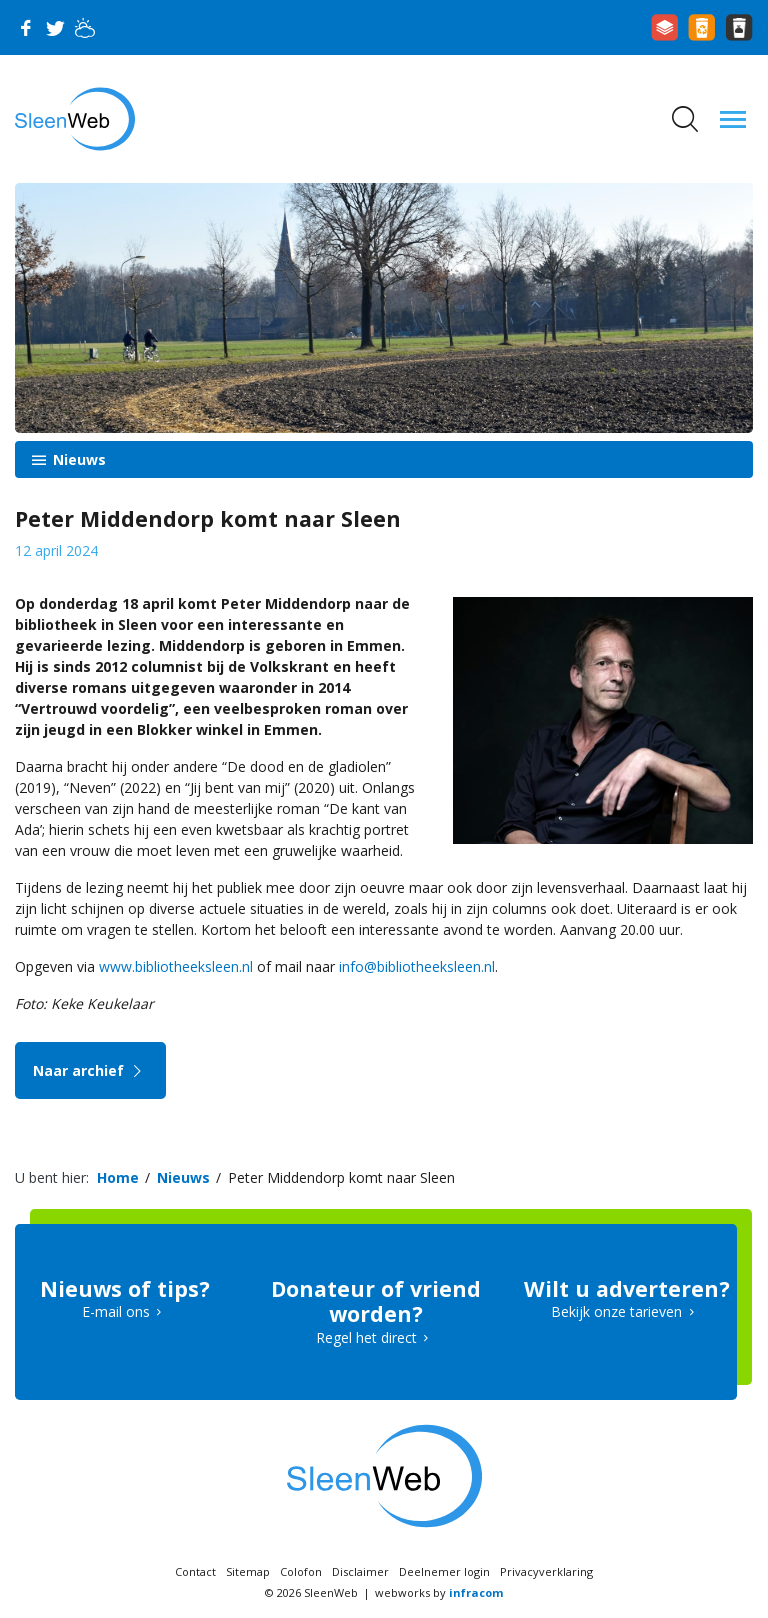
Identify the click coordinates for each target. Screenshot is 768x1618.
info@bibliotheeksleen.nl (417, 966)
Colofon (301, 1571)
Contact (195, 1571)
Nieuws (77, 459)
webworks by (439, 1592)
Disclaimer (360, 1571)
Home (118, 1177)
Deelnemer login (444, 1571)
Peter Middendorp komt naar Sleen (343, 1177)
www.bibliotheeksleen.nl (176, 966)
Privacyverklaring (546, 1571)
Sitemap (248, 1571)
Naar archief (90, 1070)
